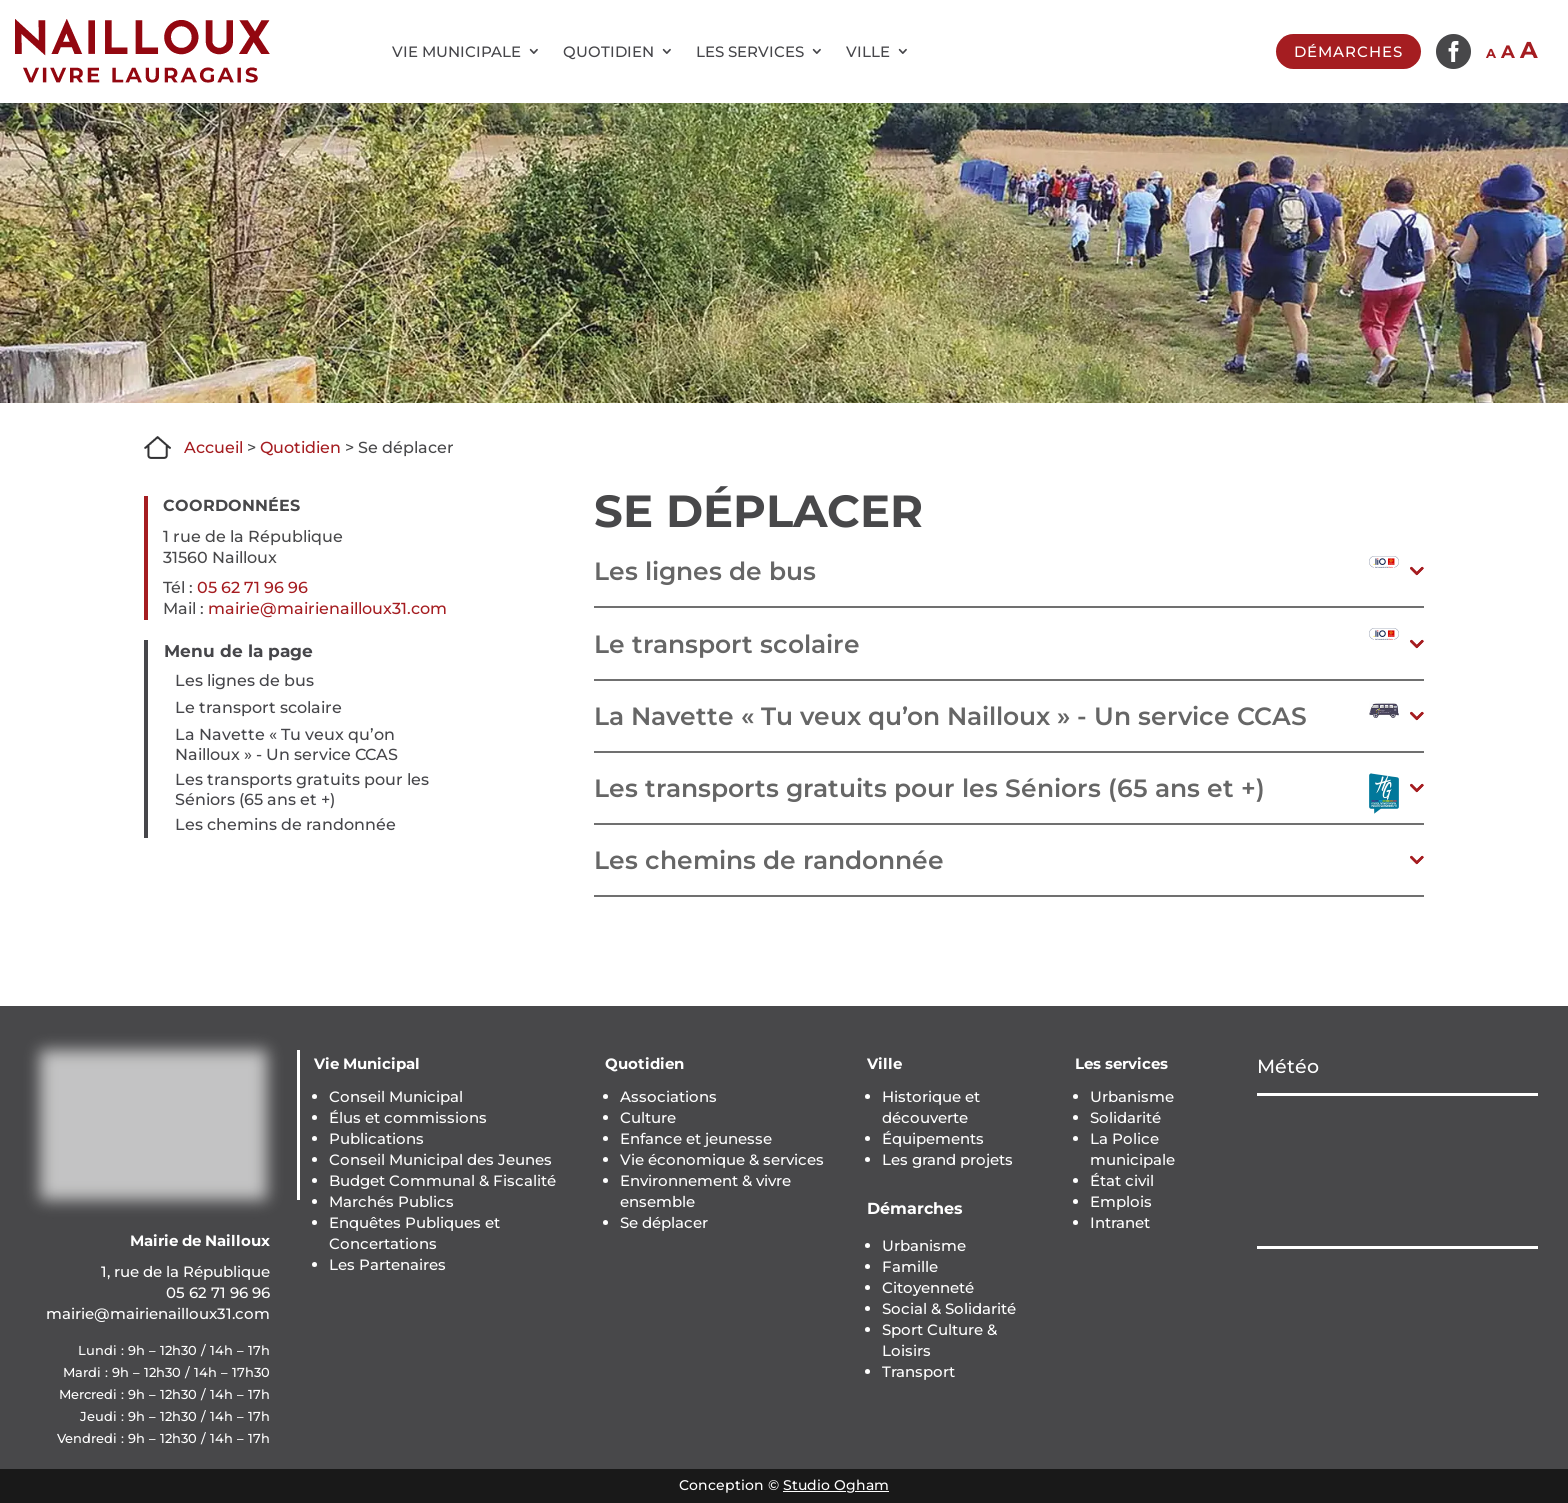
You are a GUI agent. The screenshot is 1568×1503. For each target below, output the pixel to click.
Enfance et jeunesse (696, 1138)
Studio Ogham (836, 1485)
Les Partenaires (387, 1264)
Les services (750, 51)
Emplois (1121, 1201)
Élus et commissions (408, 1117)
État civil (1122, 1180)
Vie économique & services (722, 1159)
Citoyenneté (928, 1287)
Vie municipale (456, 51)
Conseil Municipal (396, 1096)
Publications (376, 1138)
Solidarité (1125, 1117)
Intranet (1120, 1222)
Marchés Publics (391, 1201)
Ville (868, 51)
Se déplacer (664, 1222)
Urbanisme (924, 1245)
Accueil (213, 447)
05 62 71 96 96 (252, 587)
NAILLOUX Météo (1397, 1171)
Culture (648, 1117)
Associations (668, 1096)
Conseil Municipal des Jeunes (440, 1159)
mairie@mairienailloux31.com (327, 608)
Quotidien (608, 51)
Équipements (933, 1138)
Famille (910, 1266)
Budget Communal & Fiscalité (442, 1180)
